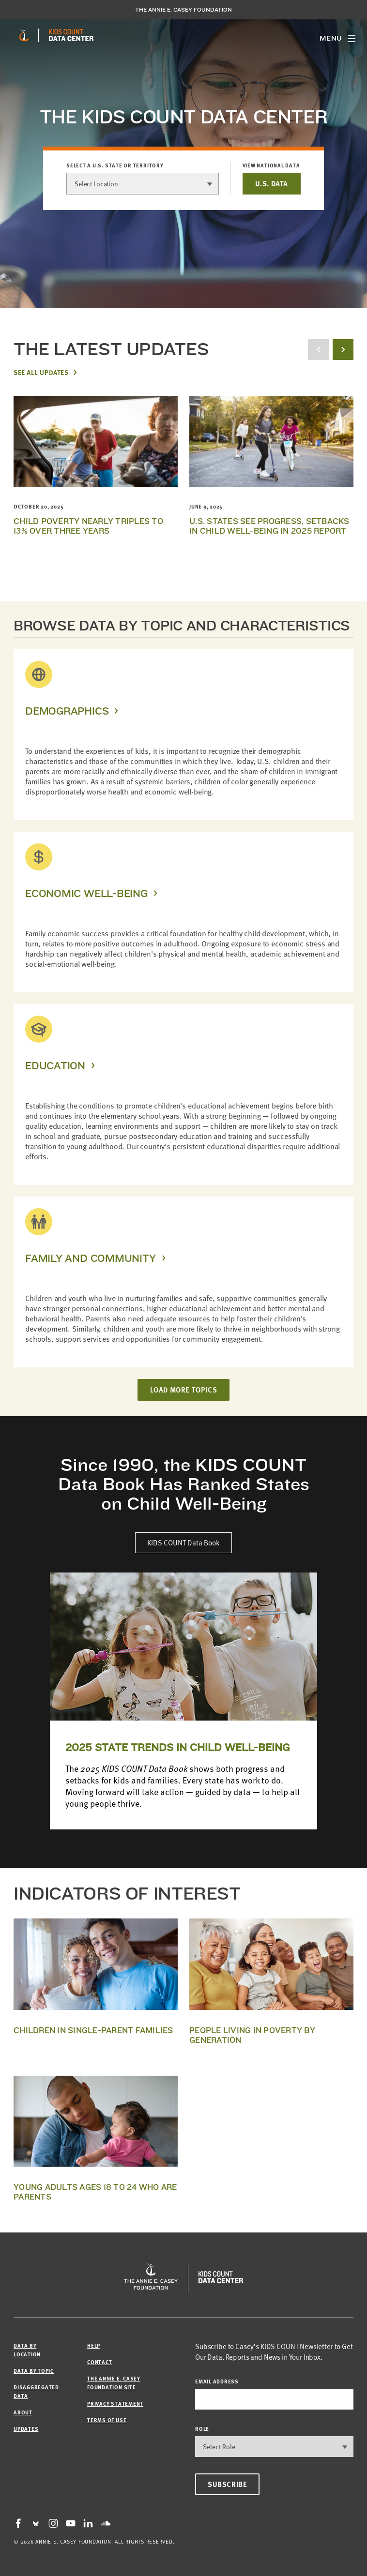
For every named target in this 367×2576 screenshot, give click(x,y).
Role (202, 2428)
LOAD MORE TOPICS (183, 1389)
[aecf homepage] (24, 35)
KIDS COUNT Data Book (183, 1542)
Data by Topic (34, 2370)
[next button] (343, 349)
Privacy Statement (115, 2403)
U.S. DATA (271, 183)
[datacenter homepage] (71, 35)
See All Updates (41, 372)
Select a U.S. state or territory (115, 165)
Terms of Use (106, 2420)
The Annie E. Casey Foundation (183, 9)
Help (93, 2345)
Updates (26, 2428)
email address (217, 2381)
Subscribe (227, 2484)
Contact (99, 2362)
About (23, 2412)
